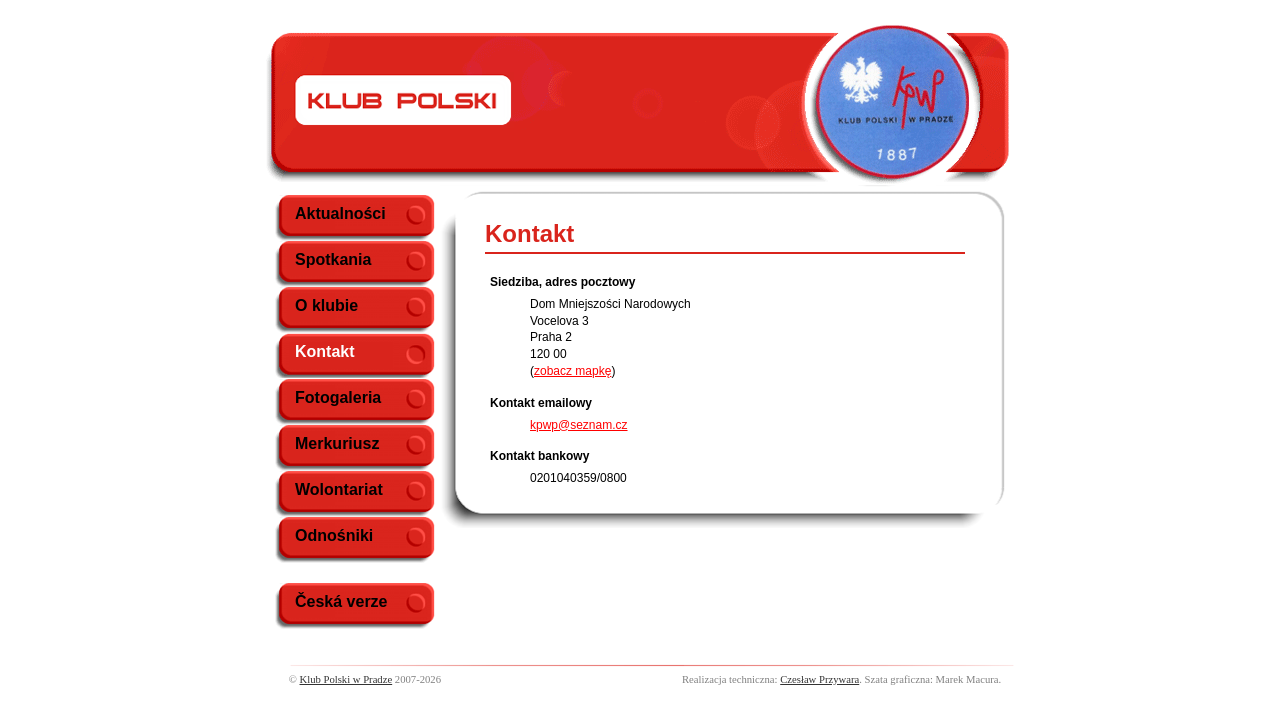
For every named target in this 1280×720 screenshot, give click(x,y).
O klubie (326, 305)
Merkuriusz (337, 443)
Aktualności (340, 213)
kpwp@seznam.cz (579, 425)
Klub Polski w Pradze (346, 679)
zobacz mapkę (572, 371)
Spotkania (333, 259)
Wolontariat (339, 489)
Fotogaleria (338, 397)
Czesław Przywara (819, 679)
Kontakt (325, 351)
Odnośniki (334, 535)
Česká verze (341, 601)
